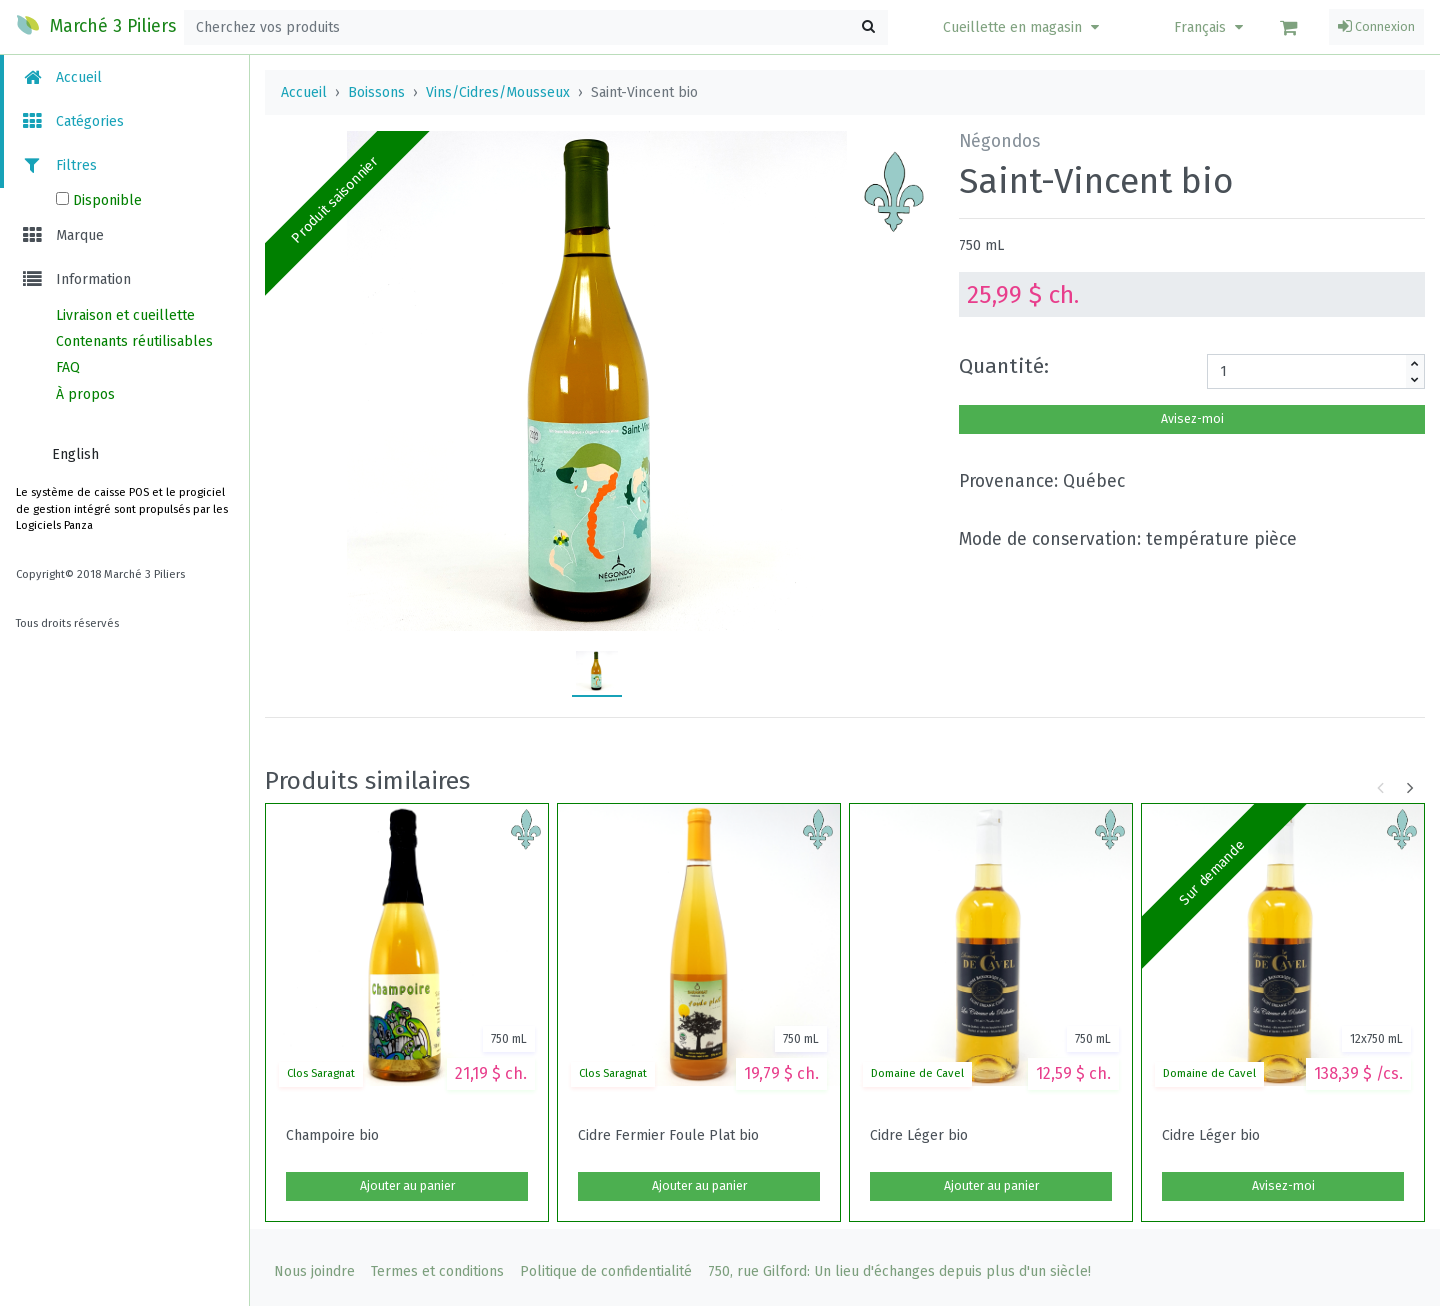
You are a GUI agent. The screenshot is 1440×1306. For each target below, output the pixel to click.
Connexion (1376, 27)
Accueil (61, 77)
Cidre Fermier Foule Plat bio (668, 1136)
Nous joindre (314, 1271)
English (75, 454)
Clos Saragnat (321, 1073)
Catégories (72, 121)
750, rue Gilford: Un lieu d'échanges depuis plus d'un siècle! (899, 1271)
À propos (85, 394)
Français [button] (1211, 27)
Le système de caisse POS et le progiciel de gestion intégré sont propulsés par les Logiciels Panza (122, 509)
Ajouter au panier (407, 1186)
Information (75, 279)
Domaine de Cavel (917, 1073)
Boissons (376, 92)
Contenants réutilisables (134, 341)
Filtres (58, 165)
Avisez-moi (1192, 419)
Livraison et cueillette (125, 315)
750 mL (981, 245)
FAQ (68, 367)
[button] (1023, 27)
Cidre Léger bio (919, 1136)
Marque (62, 235)
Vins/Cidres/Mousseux (498, 92)
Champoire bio (332, 1136)
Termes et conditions (437, 1271)
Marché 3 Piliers (96, 25)
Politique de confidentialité (606, 1271)
